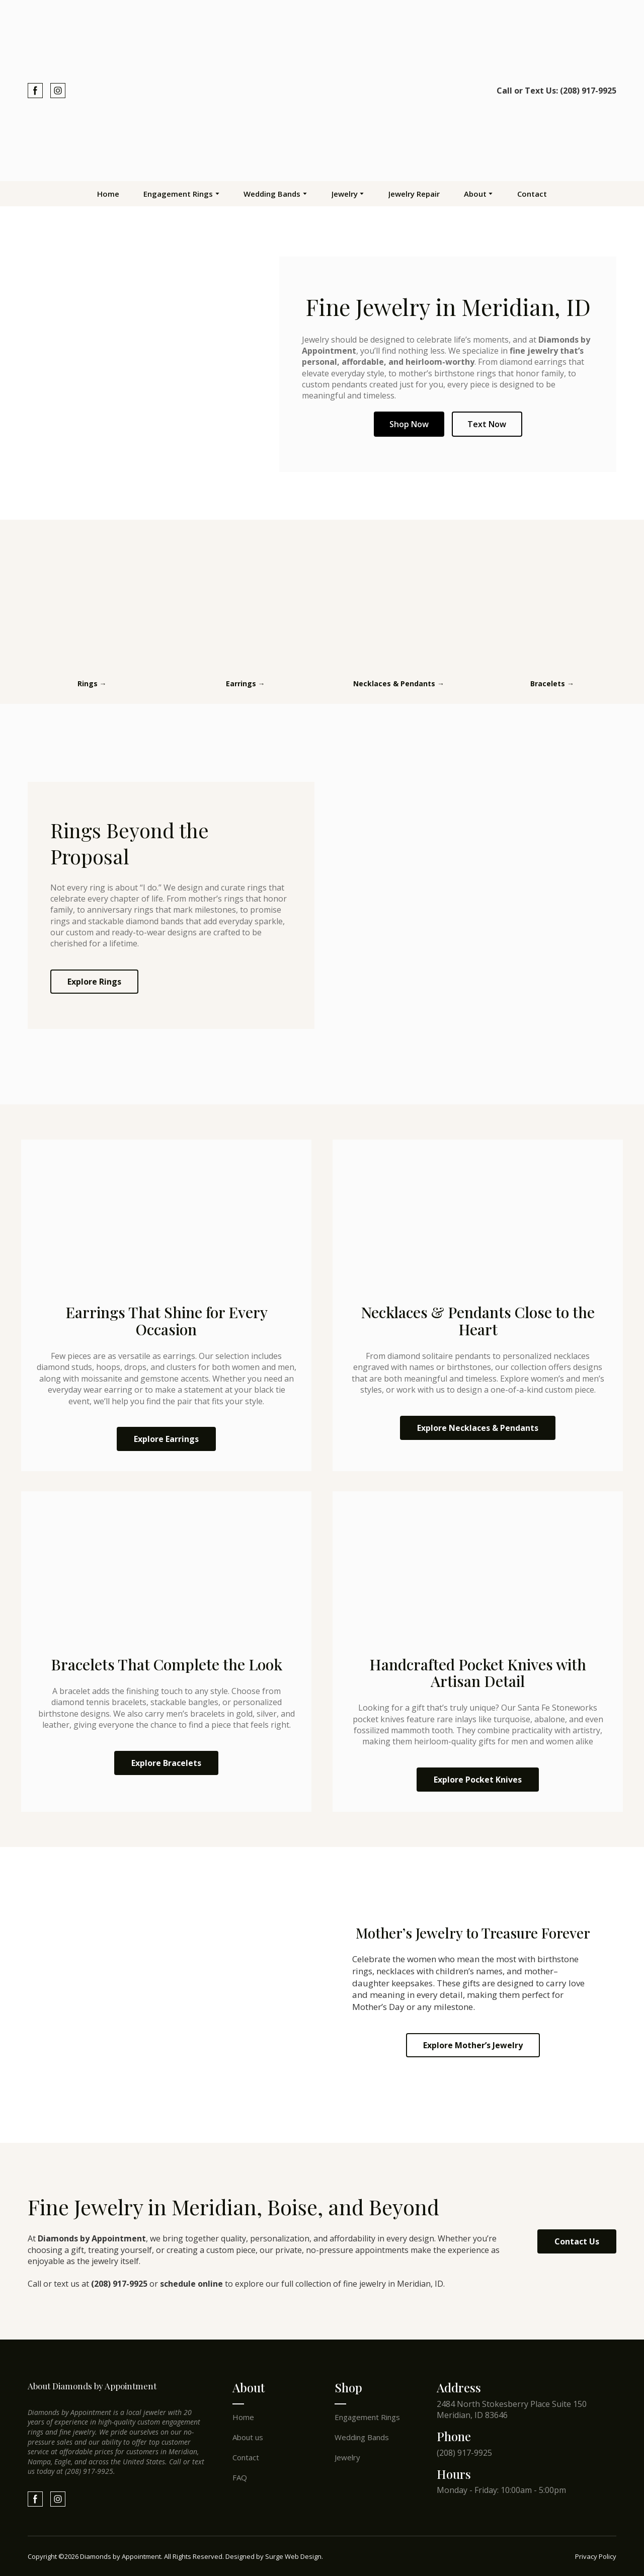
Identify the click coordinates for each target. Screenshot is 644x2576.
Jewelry (345, 194)
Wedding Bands (272, 194)
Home (108, 194)
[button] (35, 90)
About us (247, 2437)
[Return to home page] (322, 90)
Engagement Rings (178, 194)
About (475, 194)
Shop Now (409, 424)
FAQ (239, 2477)
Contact (532, 194)
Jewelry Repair (414, 194)
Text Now (486, 424)
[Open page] (92, 602)
